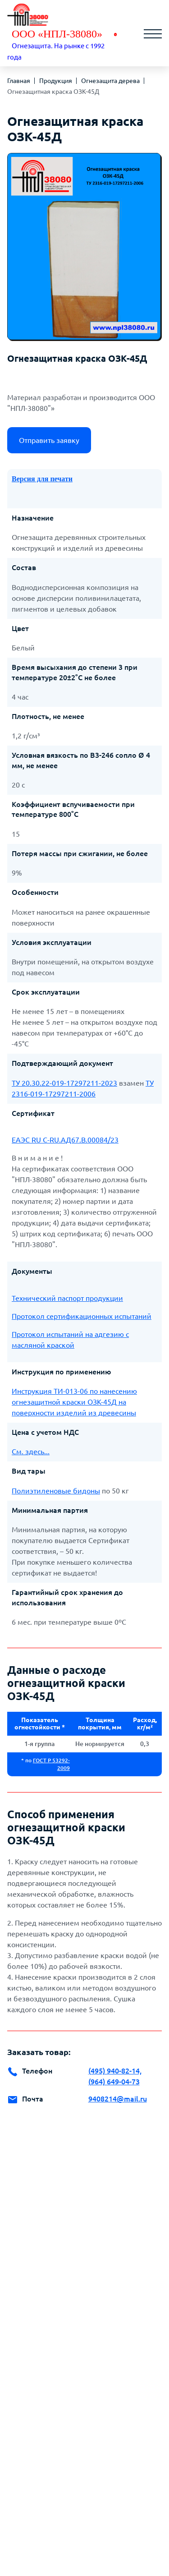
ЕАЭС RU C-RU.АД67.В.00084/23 (65, 1140)
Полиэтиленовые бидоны (56, 1491)
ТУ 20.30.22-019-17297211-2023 (64, 1083)
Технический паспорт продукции (67, 1298)
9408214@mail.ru (117, 2099)
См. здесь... (31, 1451)
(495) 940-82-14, (115, 2071)
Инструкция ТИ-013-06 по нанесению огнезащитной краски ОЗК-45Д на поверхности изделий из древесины (74, 1402)
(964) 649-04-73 (114, 2082)
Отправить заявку (49, 440)
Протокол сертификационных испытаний (81, 1316)
